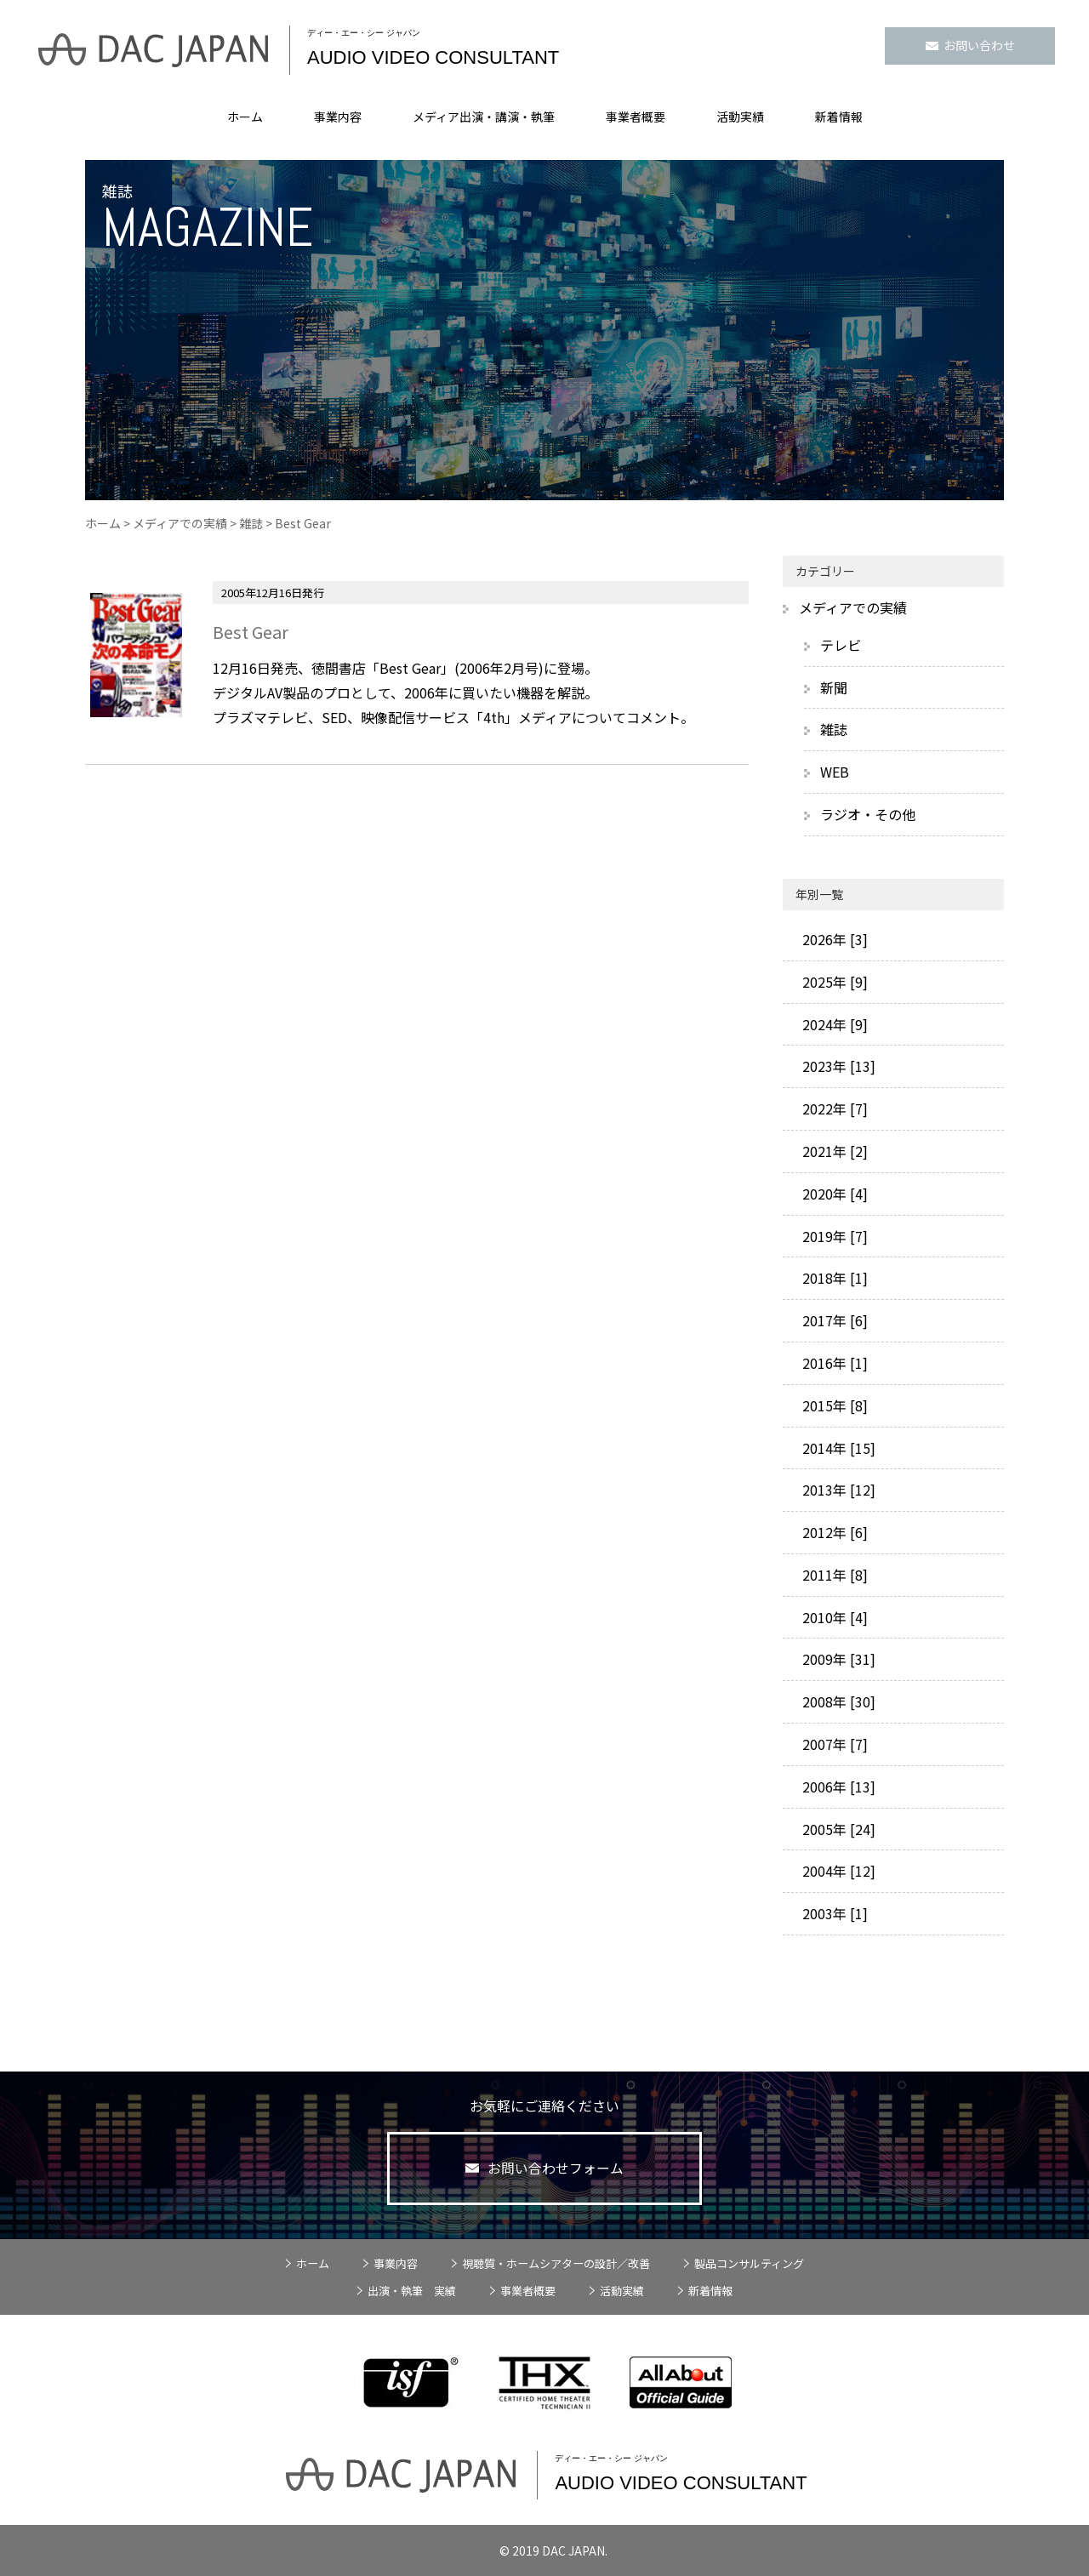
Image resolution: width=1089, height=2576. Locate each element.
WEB (834, 771)
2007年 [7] (833, 1744)
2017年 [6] (833, 1320)
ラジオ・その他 (867, 814)
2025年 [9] (833, 982)
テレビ (840, 645)
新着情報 (839, 116)
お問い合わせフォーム (545, 2168)
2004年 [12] (837, 1871)
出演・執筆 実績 (412, 2290)
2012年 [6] (833, 1532)
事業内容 (338, 116)
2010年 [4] (833, 1617)
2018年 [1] (833, 1278)
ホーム (245, 116)
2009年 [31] (837, 1659)
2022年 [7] (833, 1108)
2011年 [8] (833, 1574)
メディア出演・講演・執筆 (484, 116)
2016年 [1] (833, 1363)
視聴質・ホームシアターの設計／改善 (556, 2263)
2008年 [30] (837, 1701)
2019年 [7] (833, 1236)
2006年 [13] (837, 1786)
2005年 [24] (837, 1829)
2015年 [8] (833, 1405)
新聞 (833, 687)
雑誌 (251, 523)
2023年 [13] (837, 1066)
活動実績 (740, 116)
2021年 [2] (833, 1151)
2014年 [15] (837, 1448)
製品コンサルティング (749, 2263)
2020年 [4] (833, 1193)
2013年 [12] (837, 1489)
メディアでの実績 (180, 523)
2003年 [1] (833, 1913)
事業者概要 (635, 116)
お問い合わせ (970, 45)
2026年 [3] (833, 939)
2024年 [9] (833, 1024)
